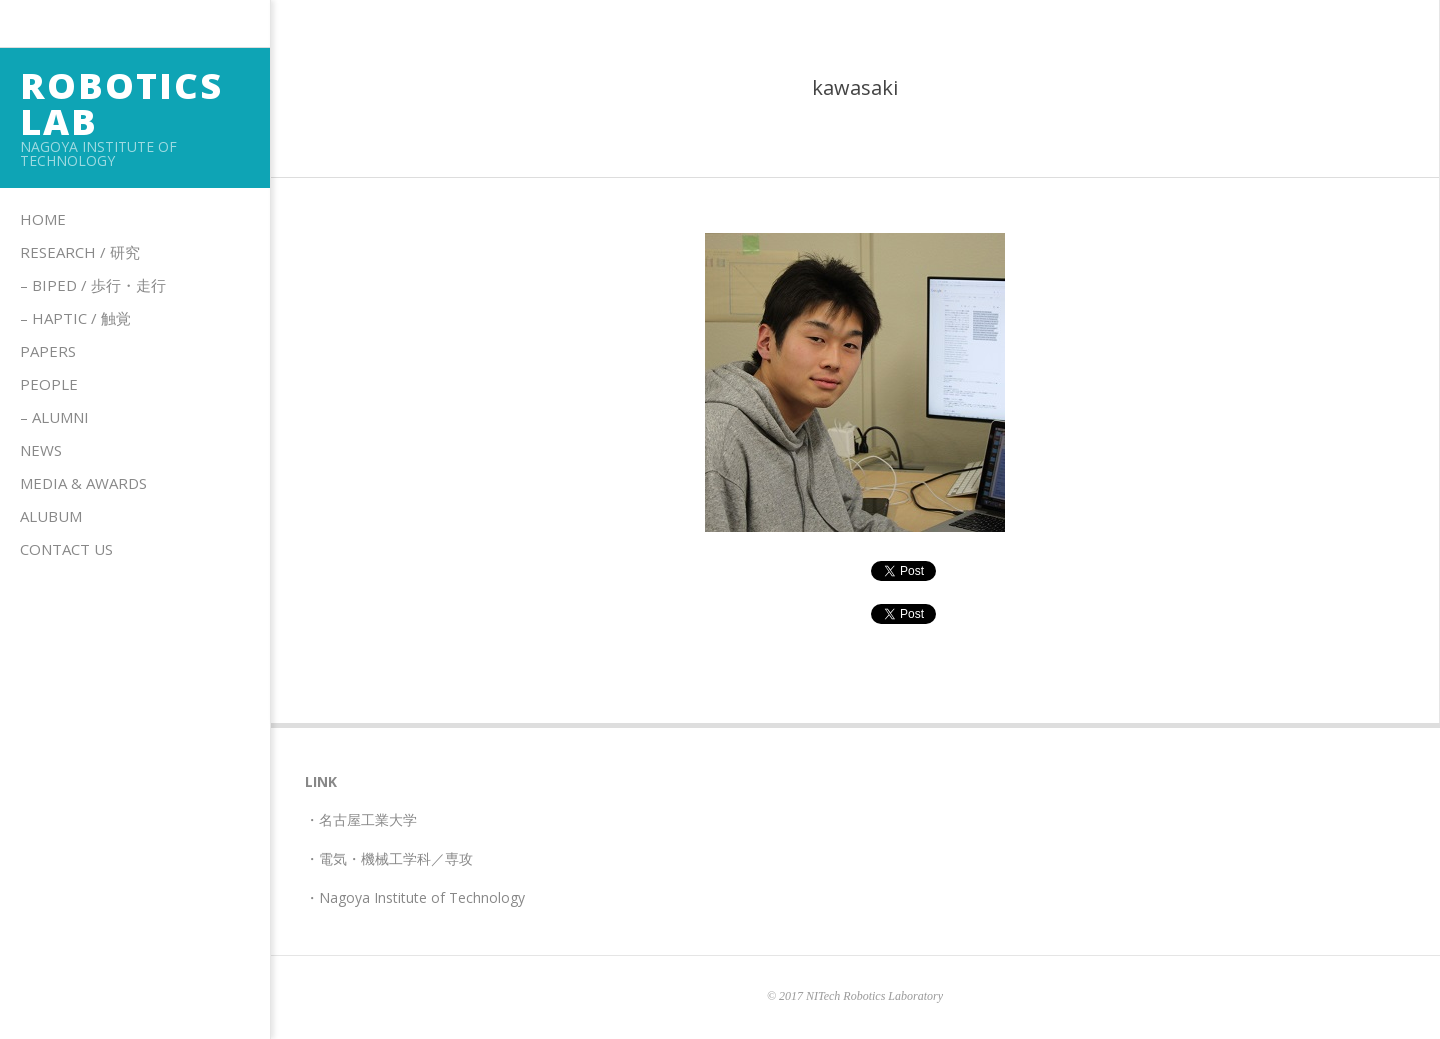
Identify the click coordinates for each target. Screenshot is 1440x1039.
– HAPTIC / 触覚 (75, 318)
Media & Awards (83, 483)
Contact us (66, 549)
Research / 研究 (80, 252)
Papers (48, 351)
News (41, 450)
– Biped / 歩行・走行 (93, 285)
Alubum (51, 516)
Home (43, 219)
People (49, 384)
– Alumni (54, 417)
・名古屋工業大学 (361, 819)
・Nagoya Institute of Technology (415, 897)
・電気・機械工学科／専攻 (389, 858)
